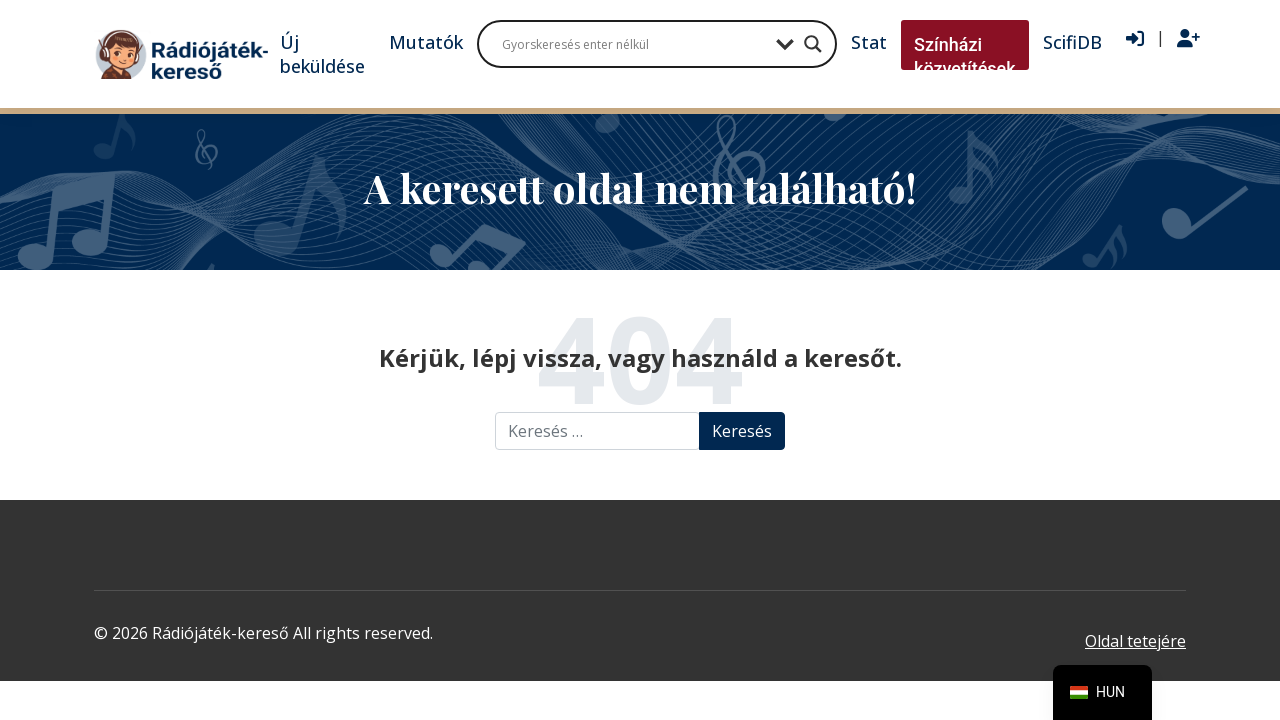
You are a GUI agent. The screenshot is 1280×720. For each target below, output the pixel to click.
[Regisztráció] (1188, 39)
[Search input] (634, 44)
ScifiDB (1072, 42)
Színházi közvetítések (965, 56)
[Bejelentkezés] (1135, 39)
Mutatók (426, 42)
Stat (869, 42)
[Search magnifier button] (813, 44)
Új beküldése (322, 54)
